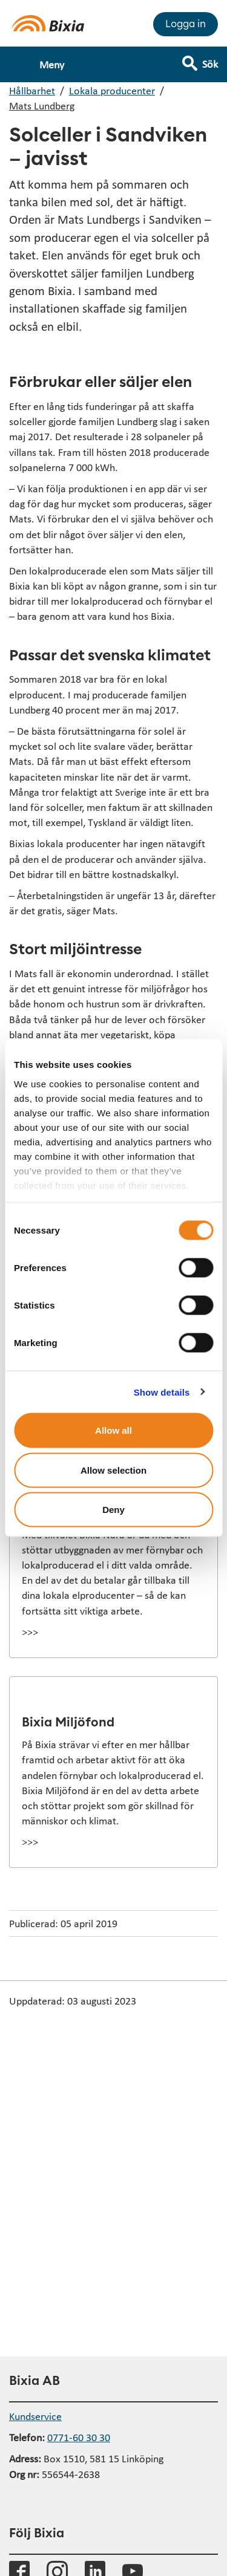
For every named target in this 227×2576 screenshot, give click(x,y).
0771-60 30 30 (78, 2437)
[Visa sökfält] (208, 59)
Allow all (113, 1430)
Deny (113, 1509)
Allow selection (113, 1470)
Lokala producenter (112, 90)
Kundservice (35, 2416)
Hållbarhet (32, 90)
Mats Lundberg (41, 105)
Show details (162, 1392)
